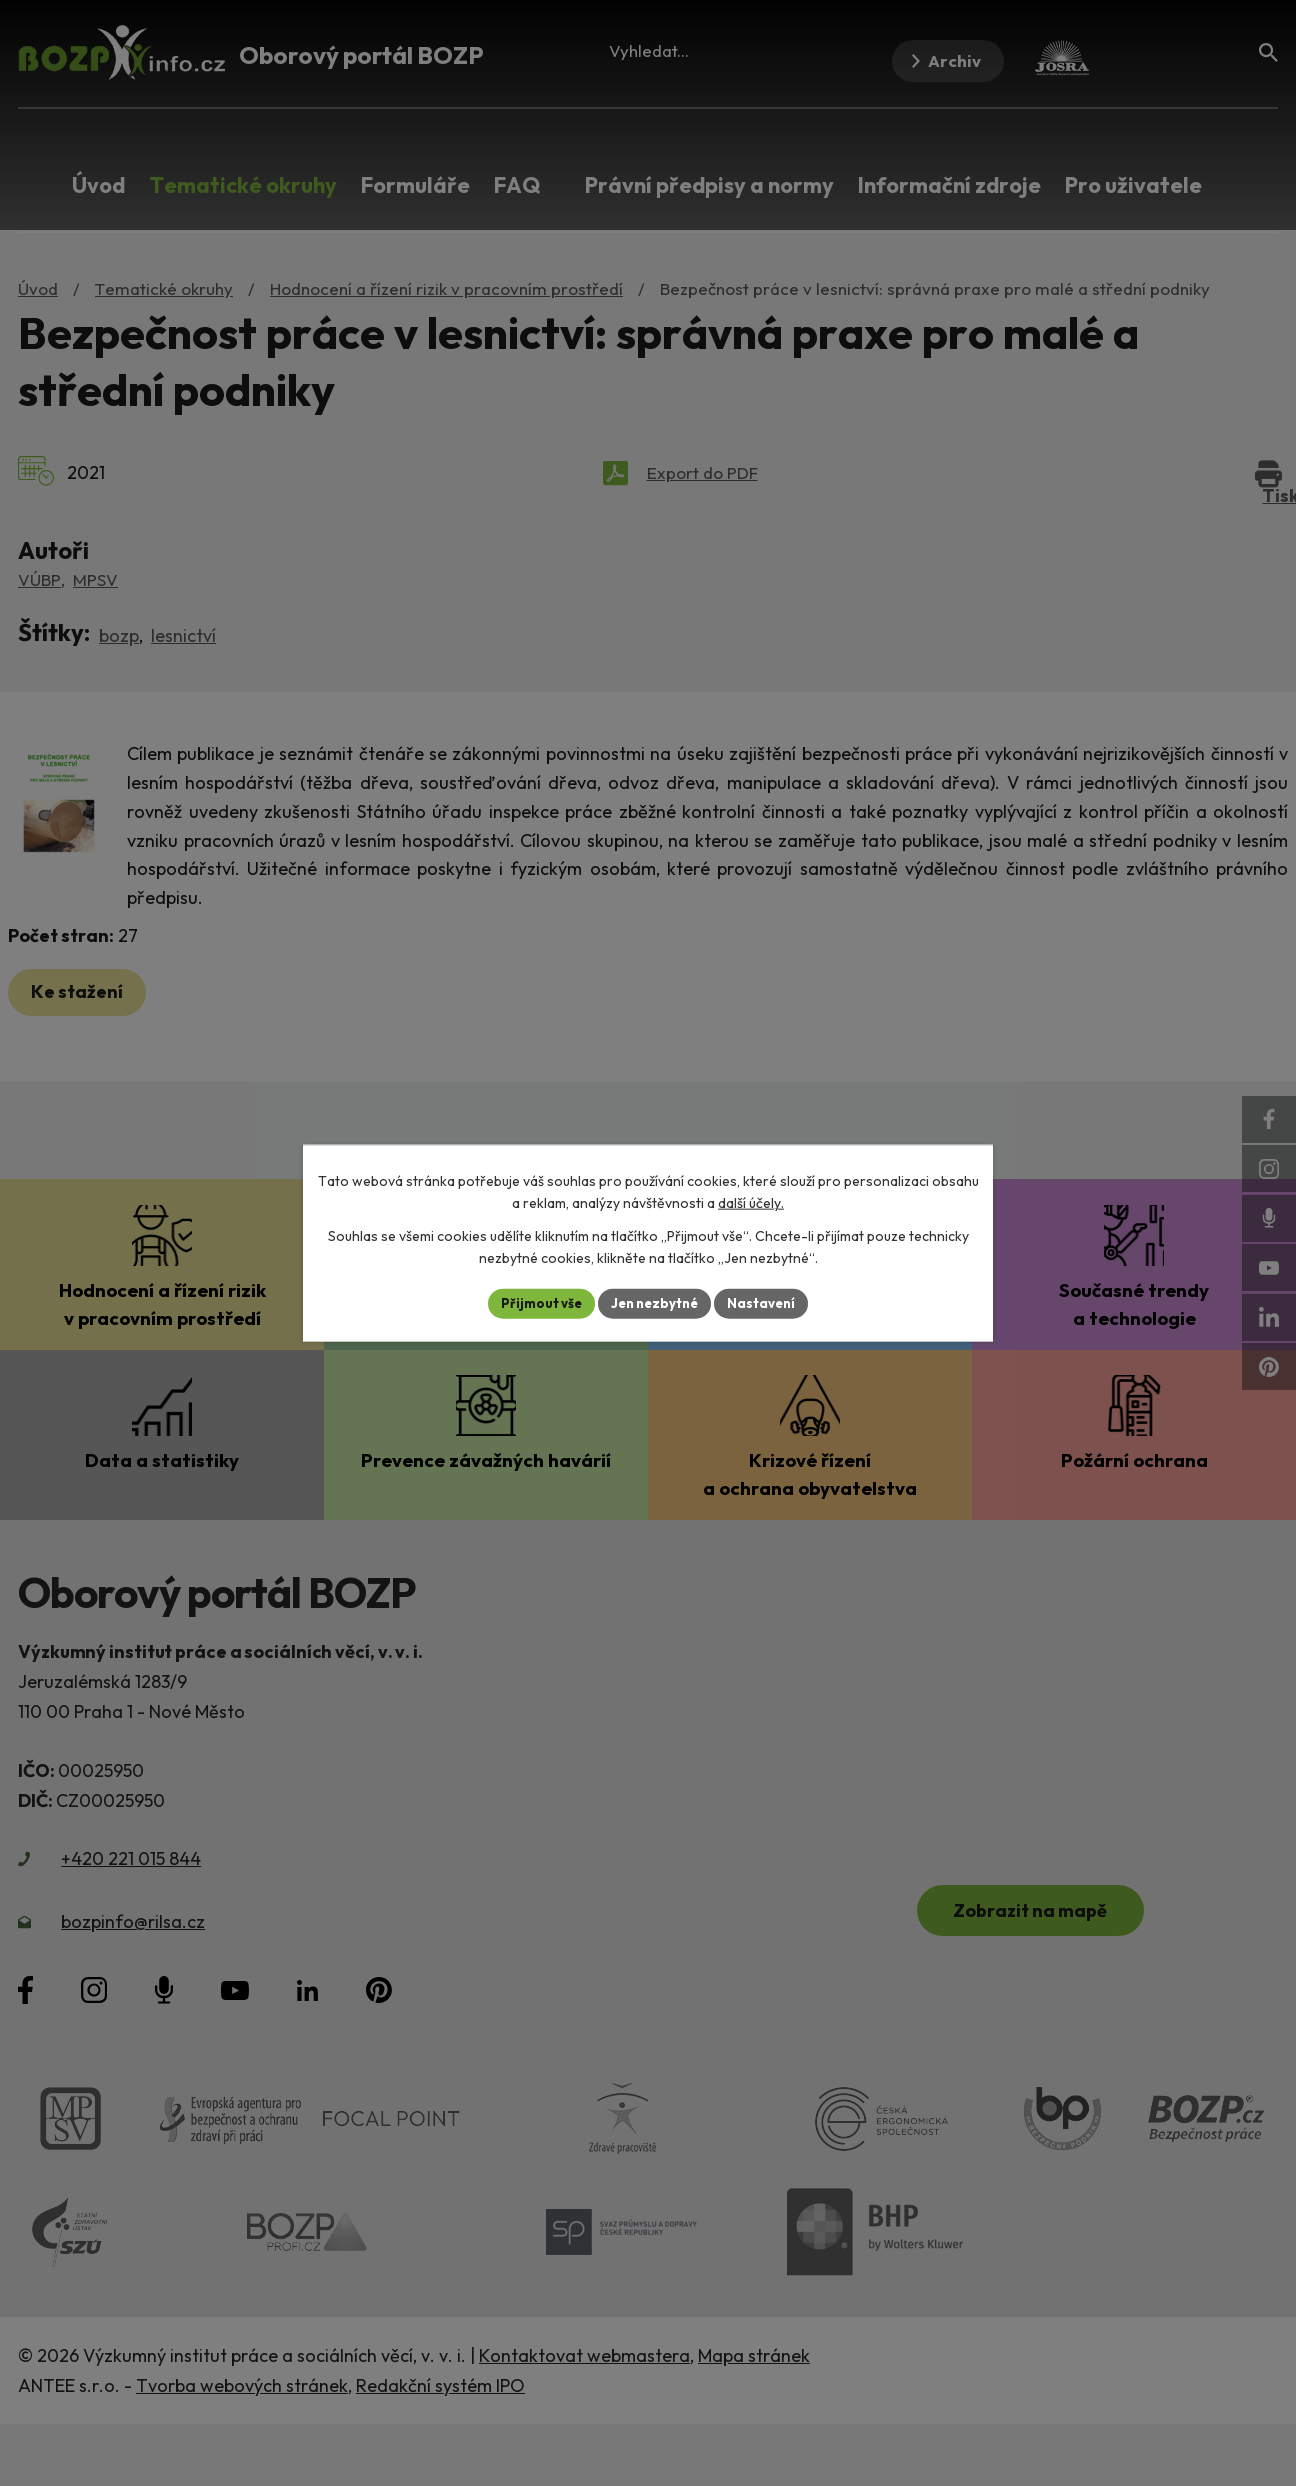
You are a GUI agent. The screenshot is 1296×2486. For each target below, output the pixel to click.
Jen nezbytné (655, 1303)
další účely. (751, 1202)
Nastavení (768, 1303)
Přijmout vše (534, 1303)
